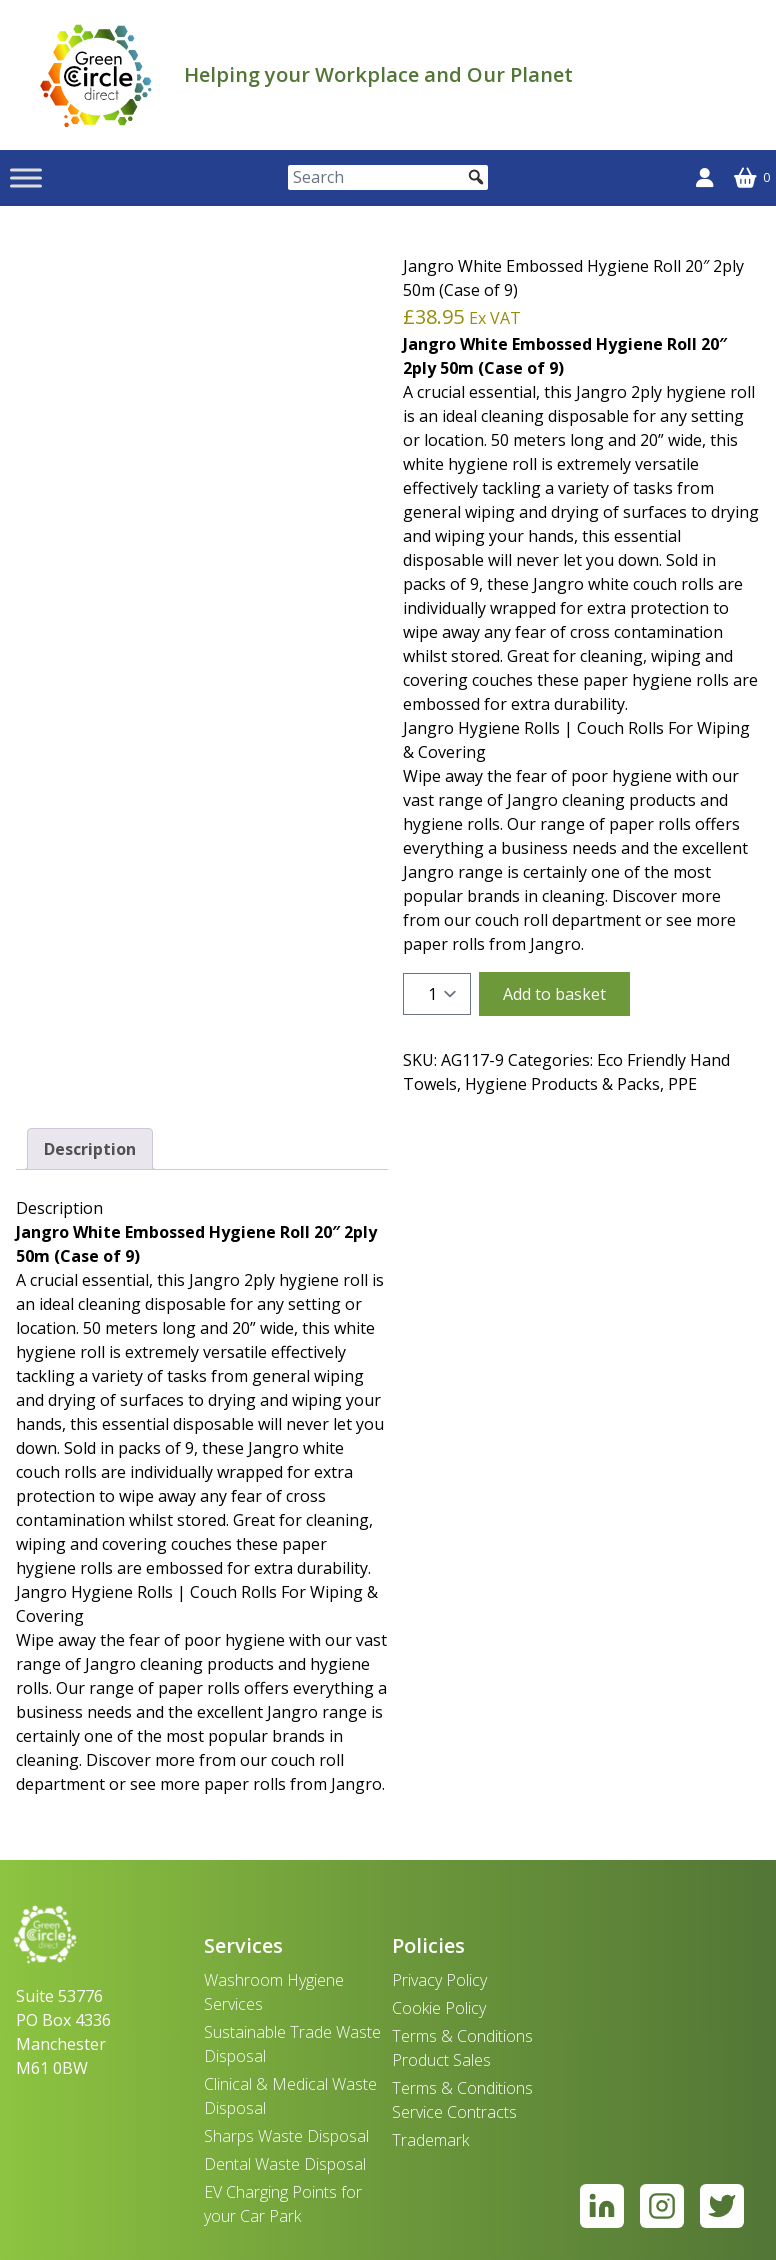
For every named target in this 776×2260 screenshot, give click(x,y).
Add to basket (554, 994)
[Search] (388, 177)
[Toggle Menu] (26, 177)
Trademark (430, 2140)
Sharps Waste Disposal (286, 2136)
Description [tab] (90, 1149)
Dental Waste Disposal (285, 2164)
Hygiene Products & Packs (562, 1084)
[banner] (96, 75)
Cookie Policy (439, 2008)
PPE (682, 1084)
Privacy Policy (439, 1980)
